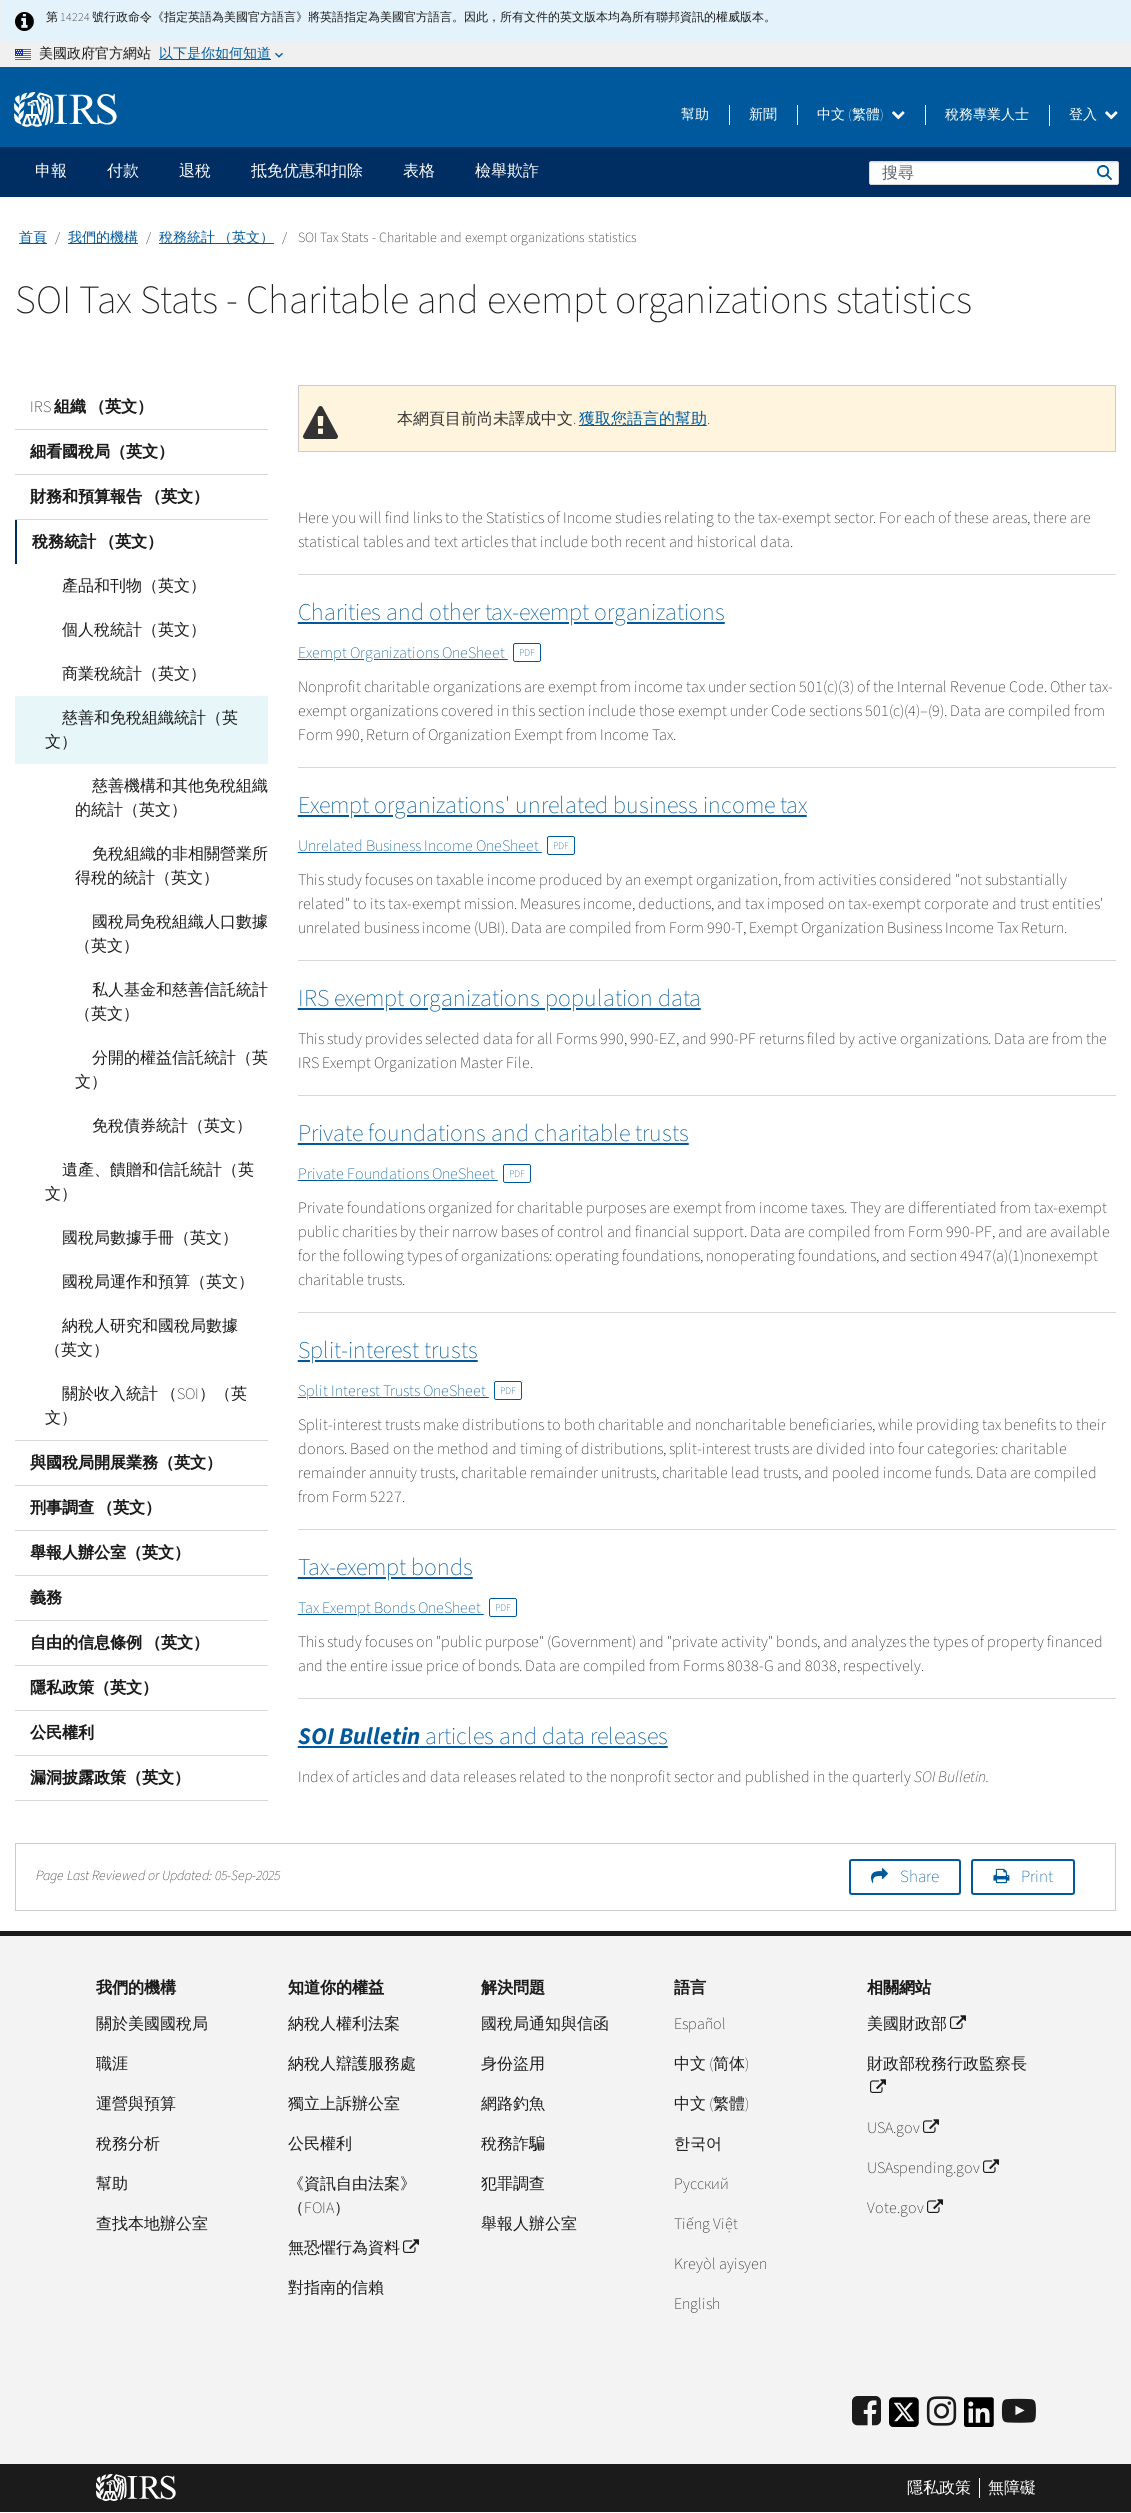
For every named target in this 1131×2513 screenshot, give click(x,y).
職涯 (112, 2064)
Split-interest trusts (388, 1350)
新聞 (763, 115)
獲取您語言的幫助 (643, 419)
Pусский (701, 2184)
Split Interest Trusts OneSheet (410, 1391)
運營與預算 (136, 2104)
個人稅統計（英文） (117, 630)
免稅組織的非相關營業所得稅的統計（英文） (171, 842)
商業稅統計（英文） (117, 674)
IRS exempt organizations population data (499, 998)
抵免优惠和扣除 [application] (307, 171)
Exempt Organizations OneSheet (419, 653)
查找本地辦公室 (152, 2224)
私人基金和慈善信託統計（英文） (163, 978)
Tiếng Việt (706, 2224)
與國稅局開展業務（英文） (126, 1415)
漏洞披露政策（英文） (110, 1730)
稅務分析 (128, 2144)
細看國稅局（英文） (102, 452)
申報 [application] (51, 171)
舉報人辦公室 (529, 2224)
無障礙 (1012, 2488)
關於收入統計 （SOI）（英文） (153, 1370)
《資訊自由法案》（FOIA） (352, 2196)
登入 (1093, 115)
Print (1037, 1877)
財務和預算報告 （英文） (119, 497)
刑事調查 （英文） (95, 1460)
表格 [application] (419, 171)
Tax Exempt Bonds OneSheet (407, 1608)
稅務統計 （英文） (216, 238)
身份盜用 (513, 2064)
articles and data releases (483, 1736)
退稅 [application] (195, 171)
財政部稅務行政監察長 (947, 2076)
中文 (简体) (711, 2064)
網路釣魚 (513, 2104)
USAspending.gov (932, 2168)
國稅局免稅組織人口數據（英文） (163, 910)
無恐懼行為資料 (353, 2248)
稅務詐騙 (513, 2144)
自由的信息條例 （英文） (119, 1595)
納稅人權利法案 (344, 2024)
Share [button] (919, 1877)
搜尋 (1103, 172)
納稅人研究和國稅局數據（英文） (149, 1314)
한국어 (698, 2144)
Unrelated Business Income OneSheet (436, 846)
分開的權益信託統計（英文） (163, 1046)
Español (700, 2024)
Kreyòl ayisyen (720, 2264)
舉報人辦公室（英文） (110, 1505)
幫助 (695, 115)
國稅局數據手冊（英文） (133, 1214)
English (697, 2304)
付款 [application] (123, 171)
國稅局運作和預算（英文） (141, 1258)
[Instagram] (941, 2412)
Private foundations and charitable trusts (493, 1133)
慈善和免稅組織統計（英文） (149, 718)
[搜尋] (994, 173)
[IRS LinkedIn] (979, 2418)
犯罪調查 (513, 2184)
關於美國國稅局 (152, 2024)
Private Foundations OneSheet (414, 1174)
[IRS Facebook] (866, 2412)
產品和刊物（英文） (117, 586)
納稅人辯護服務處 (352, 2064)
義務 (46, 1550)
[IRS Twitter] (904, 2418)
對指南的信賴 (336, 2288)
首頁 (33, 238)
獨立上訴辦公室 (344, 2104)
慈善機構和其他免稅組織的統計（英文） (171, 774)
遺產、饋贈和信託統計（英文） (141, 1158)
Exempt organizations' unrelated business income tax (552, 805)
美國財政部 (916, 2024)
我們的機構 (103, 238)
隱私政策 (939, 2488)
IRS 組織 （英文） (91, 407)
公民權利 (62, 1685)
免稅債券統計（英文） (155, 1102)
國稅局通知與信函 (545, 2024)
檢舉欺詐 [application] (507, 171)
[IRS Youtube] (1019, 2412)
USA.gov (902, 2128)
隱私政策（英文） (94, 1640)
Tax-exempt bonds (385, 1567)
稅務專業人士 (987, 115)
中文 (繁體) (861, 115)
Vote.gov (904, 2208)
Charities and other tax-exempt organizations (511, 612)
